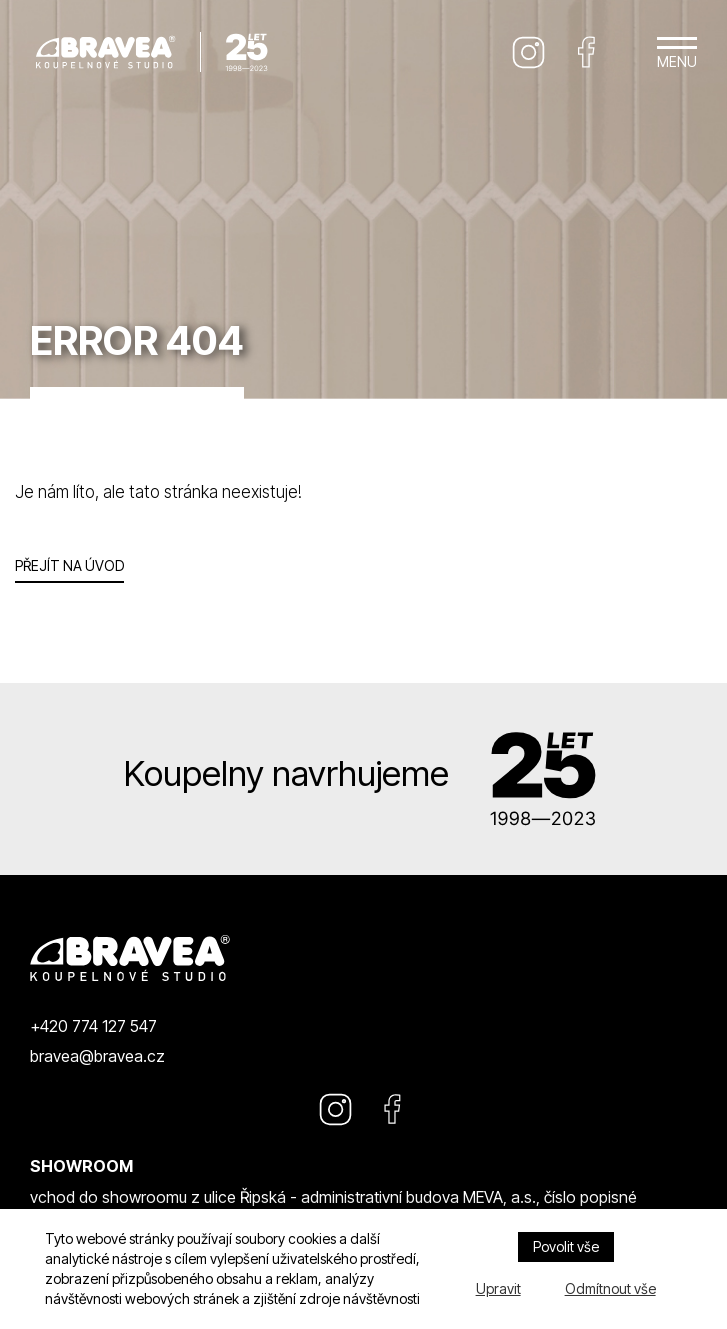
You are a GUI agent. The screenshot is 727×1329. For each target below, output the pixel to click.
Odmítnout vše (610, 1288)
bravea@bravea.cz (97, 1056)
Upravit (498, 1288)
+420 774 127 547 (93, 1026)
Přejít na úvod (69, 565)
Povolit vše (566, 1246)
